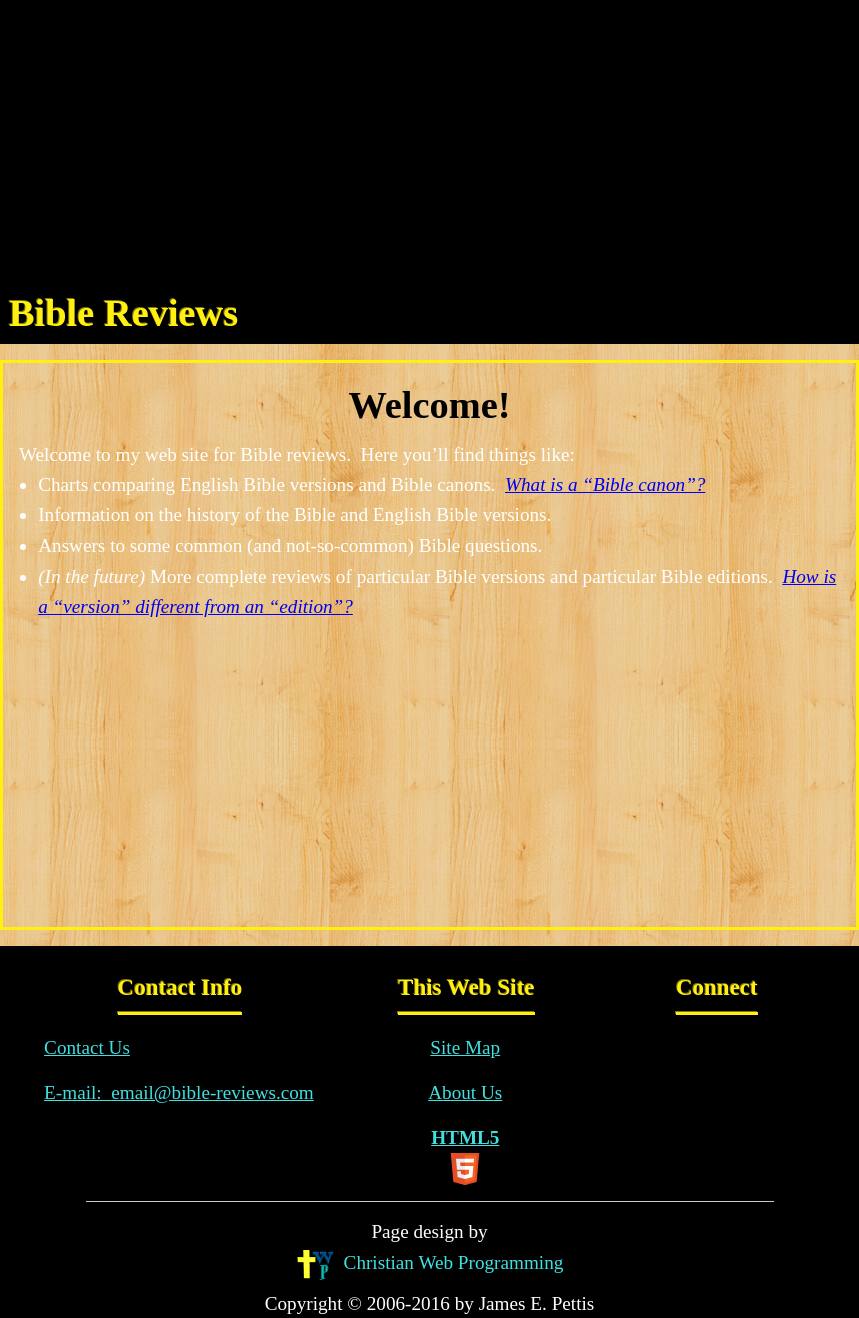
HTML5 (465, 1156)
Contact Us (87, 1047)
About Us (465, 1092)
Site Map (465, 1047)
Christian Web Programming (430, 1264)
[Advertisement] (429, 140)
